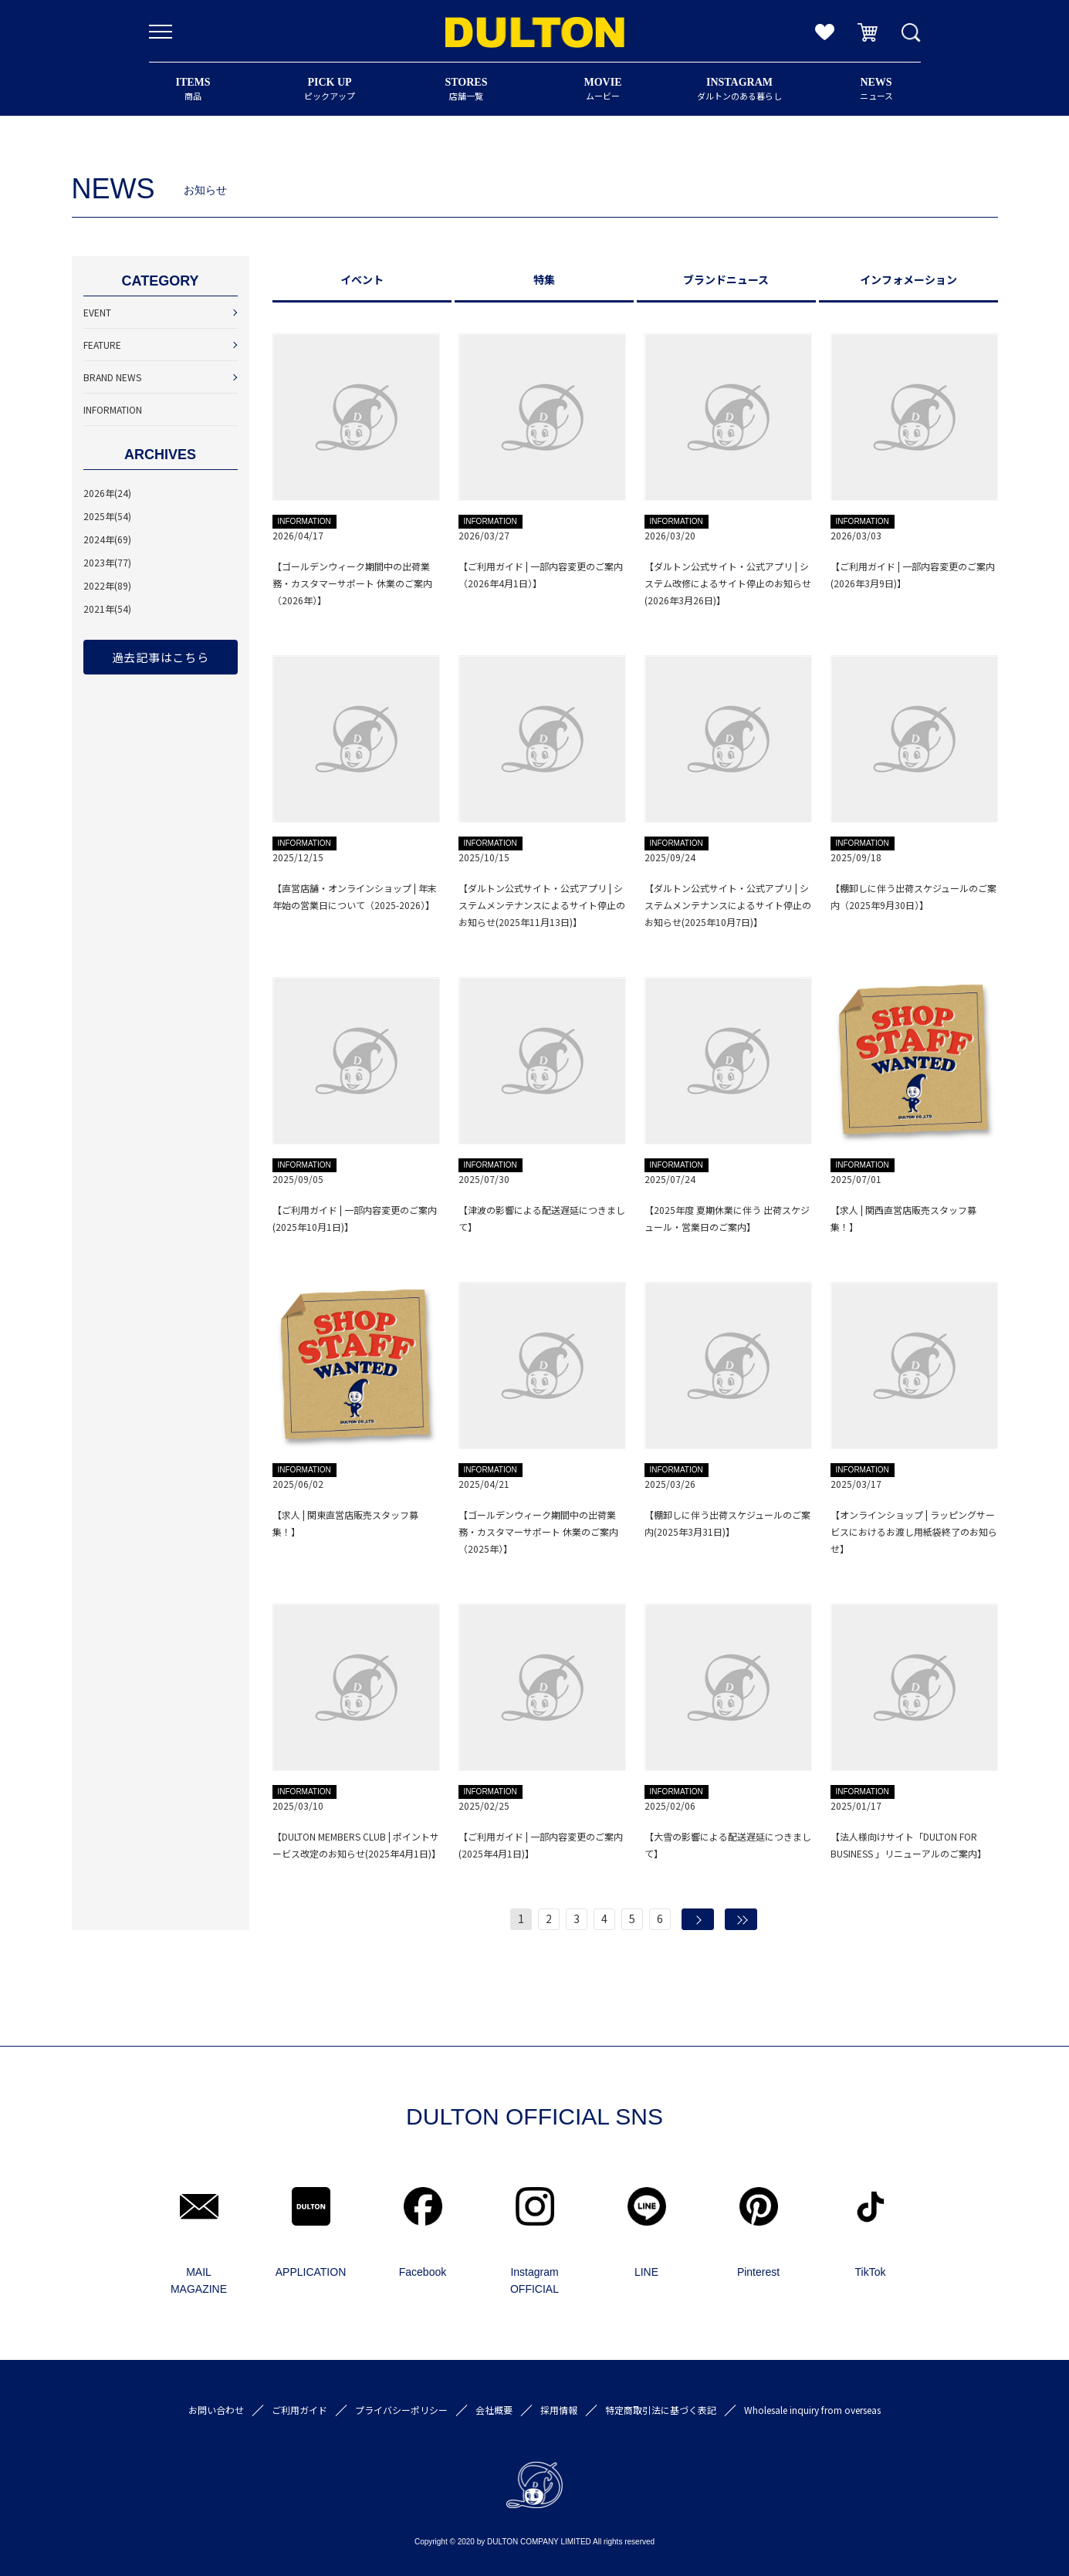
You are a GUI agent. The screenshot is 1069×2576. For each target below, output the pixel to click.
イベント (362, 279)
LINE (646, 2272)
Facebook (422, 2272)
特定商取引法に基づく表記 (660, 2409)
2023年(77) (107, 562)
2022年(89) (107, 585)
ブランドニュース (726, 279)
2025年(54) (107, 515)
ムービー (603, 89)
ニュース (876, 89)
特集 (544, 279)
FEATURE (102, 344)
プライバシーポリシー (401, 2409)
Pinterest (758, 2272)
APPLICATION (311, 2272)
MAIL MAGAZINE (199, 2280)
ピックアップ (330, 89)
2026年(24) (107, 492)
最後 (741, 1919)
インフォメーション (908, 279)
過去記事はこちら (160, 657)
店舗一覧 (466, 89)
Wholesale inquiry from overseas (812, 2409)
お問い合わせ (216, 2409)
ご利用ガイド (299, 2409)
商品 (193, 89)
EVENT (97, 312)
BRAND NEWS (112, 377)
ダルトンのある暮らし (739, 89)
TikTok (870, 2272)
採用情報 (558, 2409)
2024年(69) (107, 539)
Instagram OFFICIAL (534, 2280)
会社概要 (494, 2409)
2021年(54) (107, 608)
